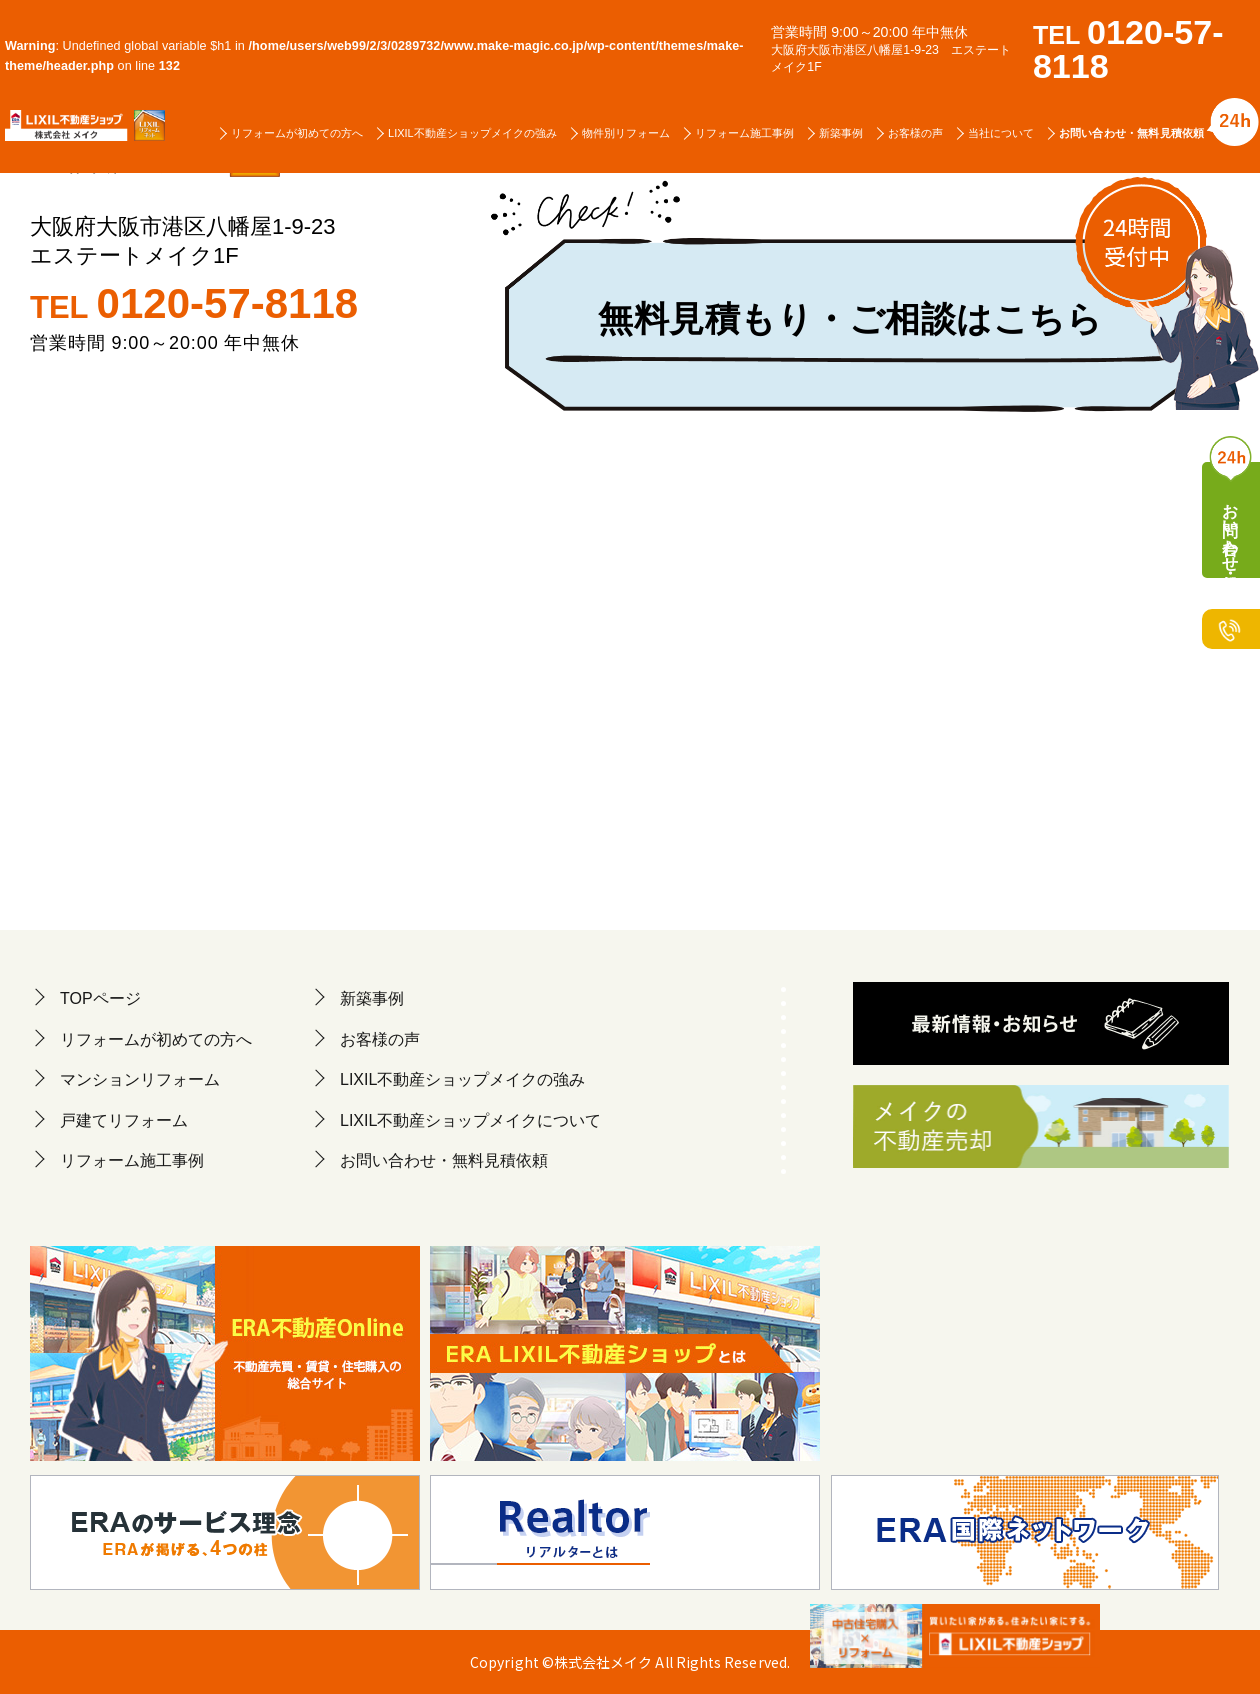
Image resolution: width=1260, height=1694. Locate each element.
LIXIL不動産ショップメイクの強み (472, 133)
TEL (194, 304)
